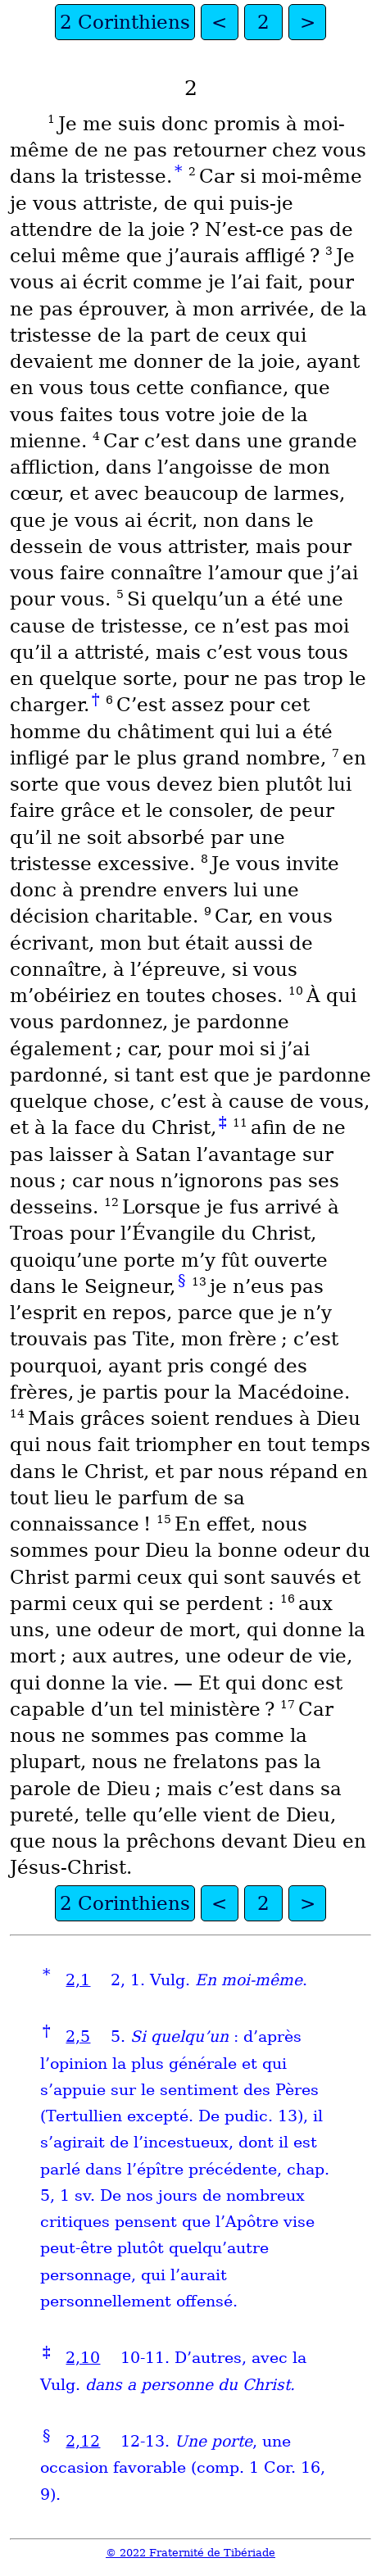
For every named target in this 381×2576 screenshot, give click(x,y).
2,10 (83, 2357)
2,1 (78, 1980)
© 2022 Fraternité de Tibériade (190, 2553)
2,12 (83, 2441)
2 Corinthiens (125, 22)
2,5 (78, 2036)
